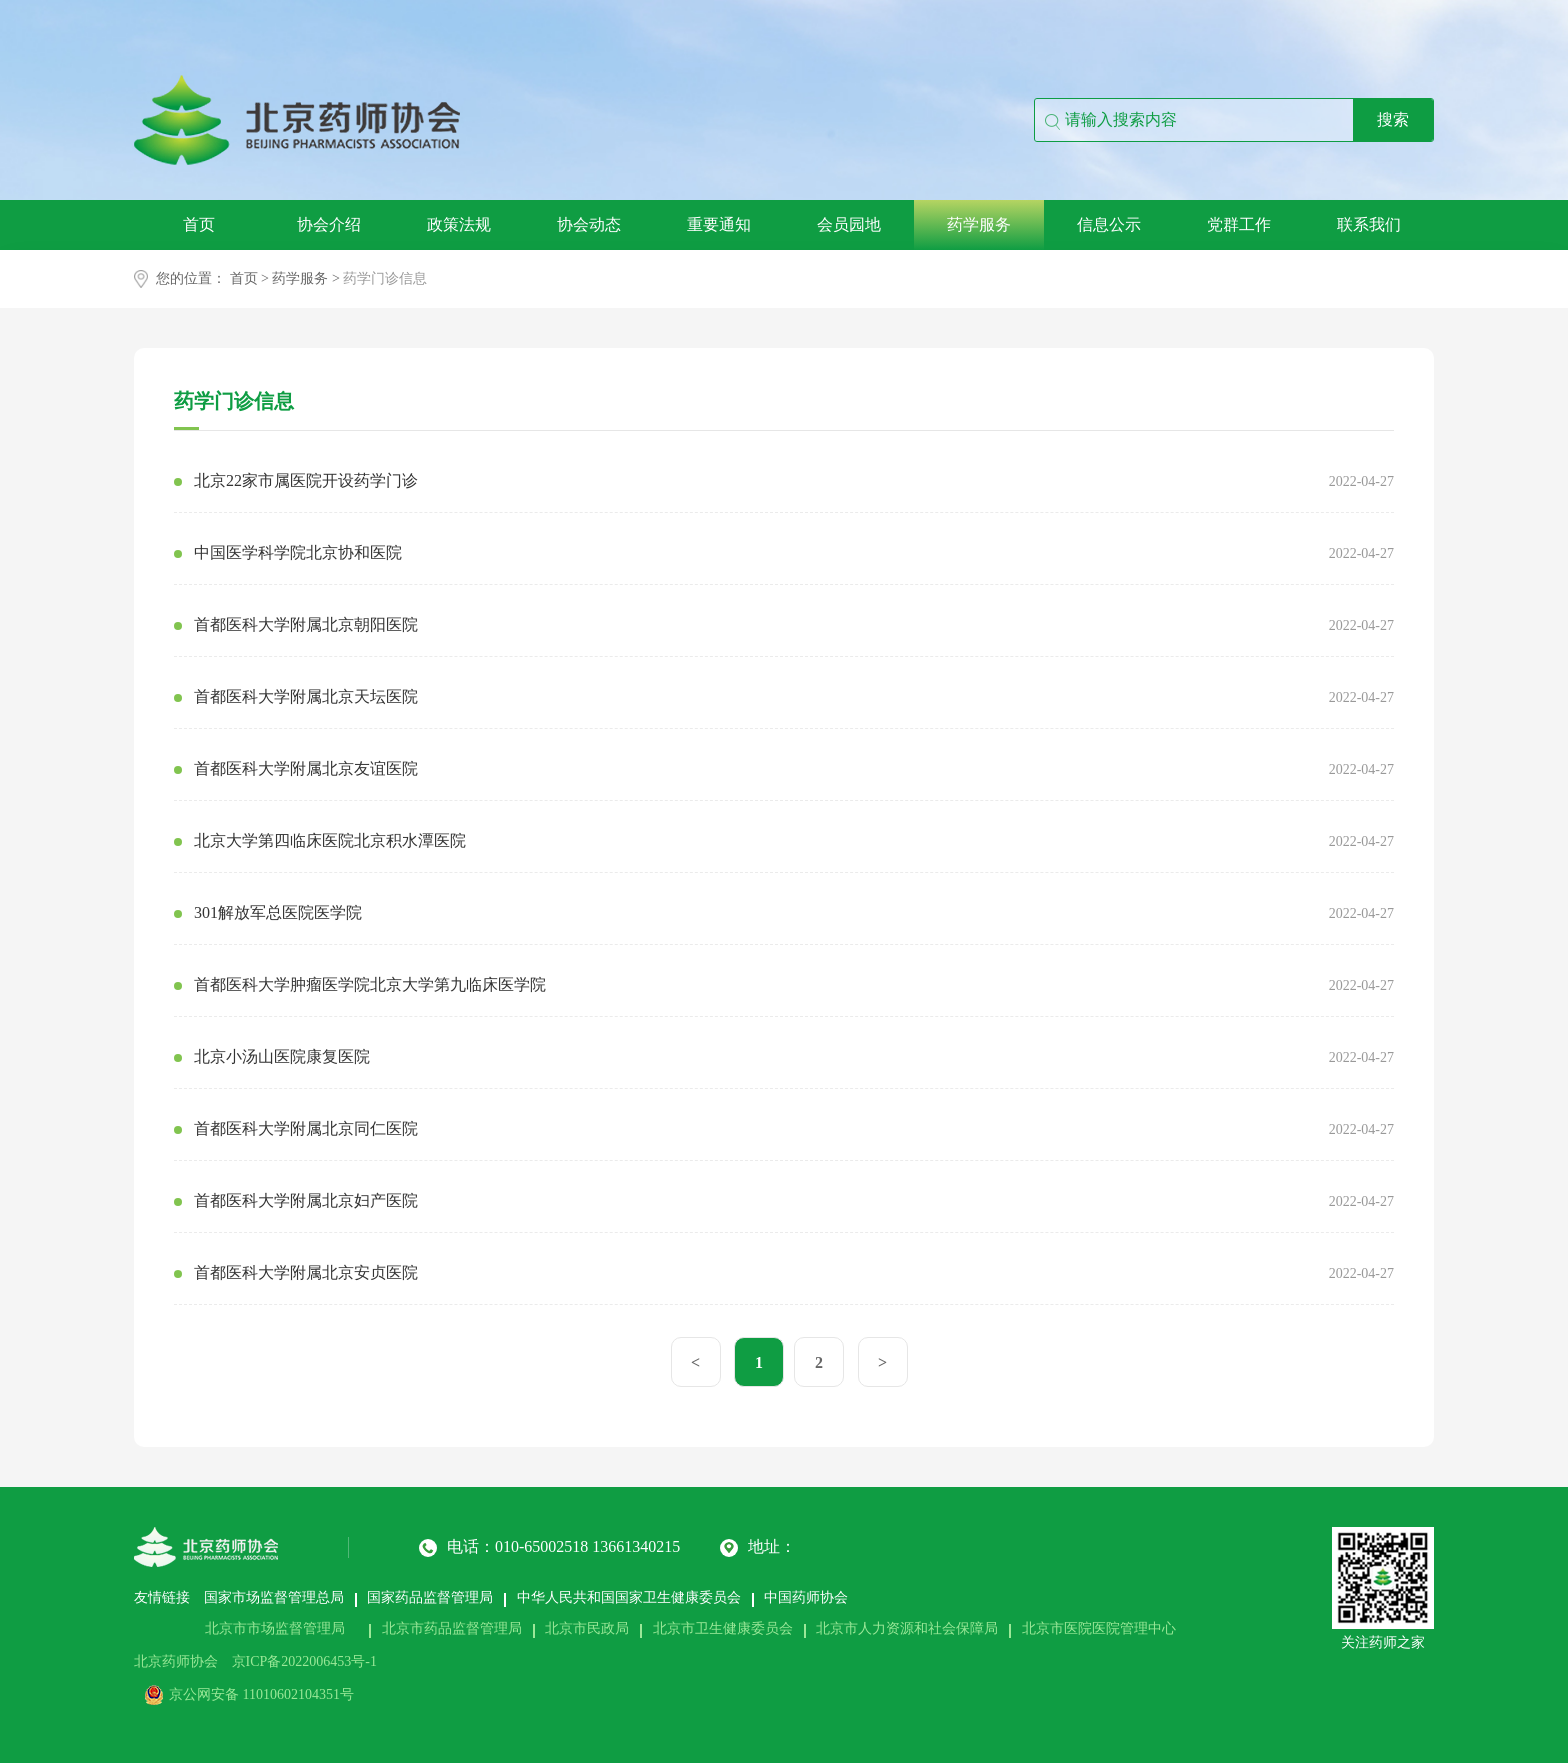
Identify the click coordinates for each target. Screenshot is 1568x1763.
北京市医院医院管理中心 (1099, 1628)
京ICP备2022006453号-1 (304, 1661)
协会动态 (589, 224)
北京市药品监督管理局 (452, 1628)
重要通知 (719, 224)
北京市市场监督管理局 (275, 1628)
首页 (199, 224)
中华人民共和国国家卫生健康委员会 (629, 1597)
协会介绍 (329, 224)
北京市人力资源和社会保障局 (907, 1628)
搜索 (1393, 119)
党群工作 (1239, 224)
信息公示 (1109, 224)
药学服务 (979, 224)
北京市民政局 (587, 1628)
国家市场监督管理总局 (274, 1597)
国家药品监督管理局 (430, 1597)
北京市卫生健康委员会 (723, 1628)
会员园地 (849, 224)
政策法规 (459, 224)
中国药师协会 (806, 1597)
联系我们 (1369, 224)
